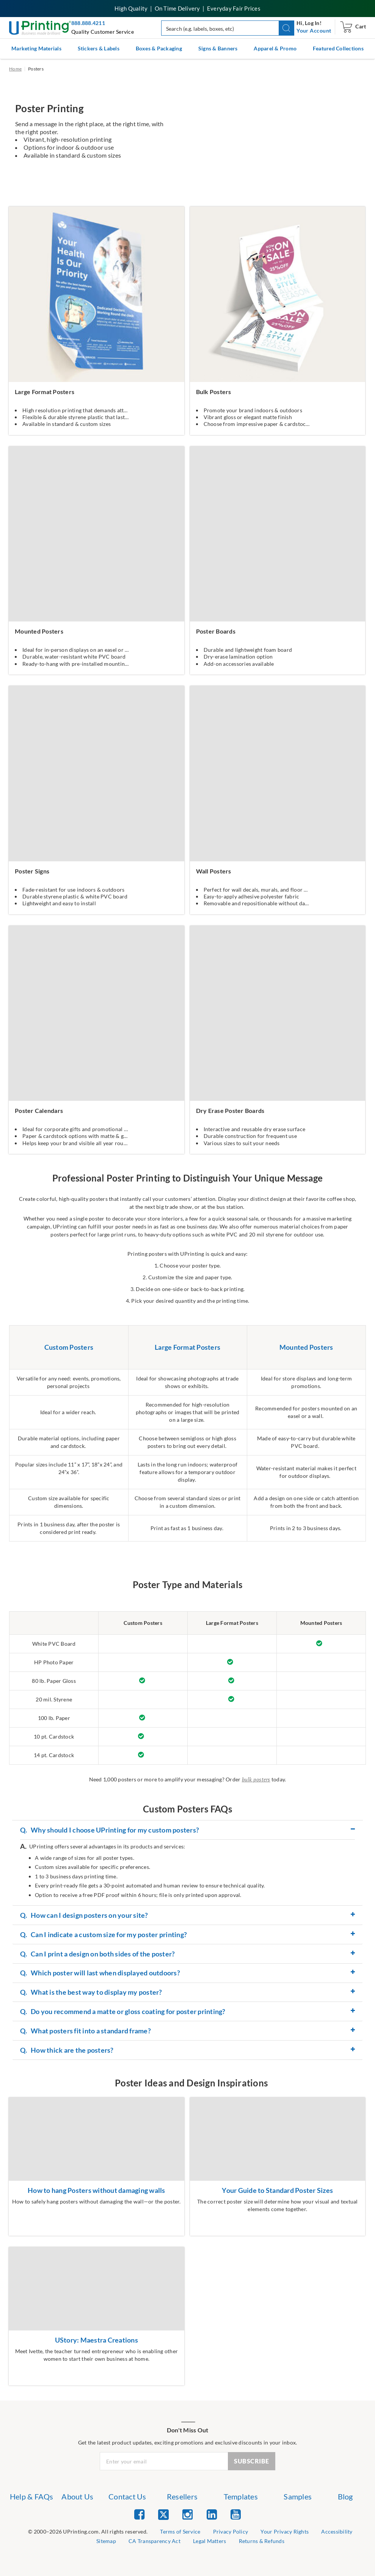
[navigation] (314, 30)
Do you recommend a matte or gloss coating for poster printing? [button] (123, 2012)
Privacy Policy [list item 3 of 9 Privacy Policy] (230, 2531)
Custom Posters (69, 1347)
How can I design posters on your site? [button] (84, 1915)
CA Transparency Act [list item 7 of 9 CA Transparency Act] (154, 2541)
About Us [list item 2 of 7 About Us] (77, 2496)
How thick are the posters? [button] (67, 2050)
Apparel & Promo (275, 48)
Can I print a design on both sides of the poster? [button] (97, 1954)
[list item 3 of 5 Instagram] (187, 2514)
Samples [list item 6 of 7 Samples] (298, 2496)
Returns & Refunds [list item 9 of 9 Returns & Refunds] (261, 2541)
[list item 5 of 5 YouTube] (236, 2514)
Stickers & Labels (98, 48)
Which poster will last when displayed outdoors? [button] (100, 1973)
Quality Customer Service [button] (102, 31)
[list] (87, 2532)
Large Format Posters (187, 1347)
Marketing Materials (36, 48)
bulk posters (256, 1779)
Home (15, 69)
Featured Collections (338, 48)
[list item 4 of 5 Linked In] (212, 2514)
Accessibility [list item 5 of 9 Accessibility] (336, 2531)
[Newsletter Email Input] (164, 2461)
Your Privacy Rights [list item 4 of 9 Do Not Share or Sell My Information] (284, 2531)
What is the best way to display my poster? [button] (91, 1992)
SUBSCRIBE (251, 2461)
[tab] (187, 1830)
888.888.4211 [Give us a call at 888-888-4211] (88, 23)
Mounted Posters (306, 1347)
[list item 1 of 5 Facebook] (139, 2514)
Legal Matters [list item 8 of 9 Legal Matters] (209, 2541)
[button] (286, 28)
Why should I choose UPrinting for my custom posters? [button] (109, 1830)
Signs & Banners (218, 48)
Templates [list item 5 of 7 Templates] (241, 2496)
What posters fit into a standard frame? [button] (85, 2031)
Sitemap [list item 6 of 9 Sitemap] (106, 2541)
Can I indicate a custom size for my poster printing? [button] (103, 1935)
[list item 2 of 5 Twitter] (163, 2515)
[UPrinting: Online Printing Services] (40, 27)
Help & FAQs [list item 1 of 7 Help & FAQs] (31, 2496)
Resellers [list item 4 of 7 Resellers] (182, 2496)
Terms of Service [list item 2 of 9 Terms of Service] (180, 2531)
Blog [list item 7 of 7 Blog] (345, 2496)
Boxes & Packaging (159, 48)
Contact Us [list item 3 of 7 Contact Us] (127, 2496)
